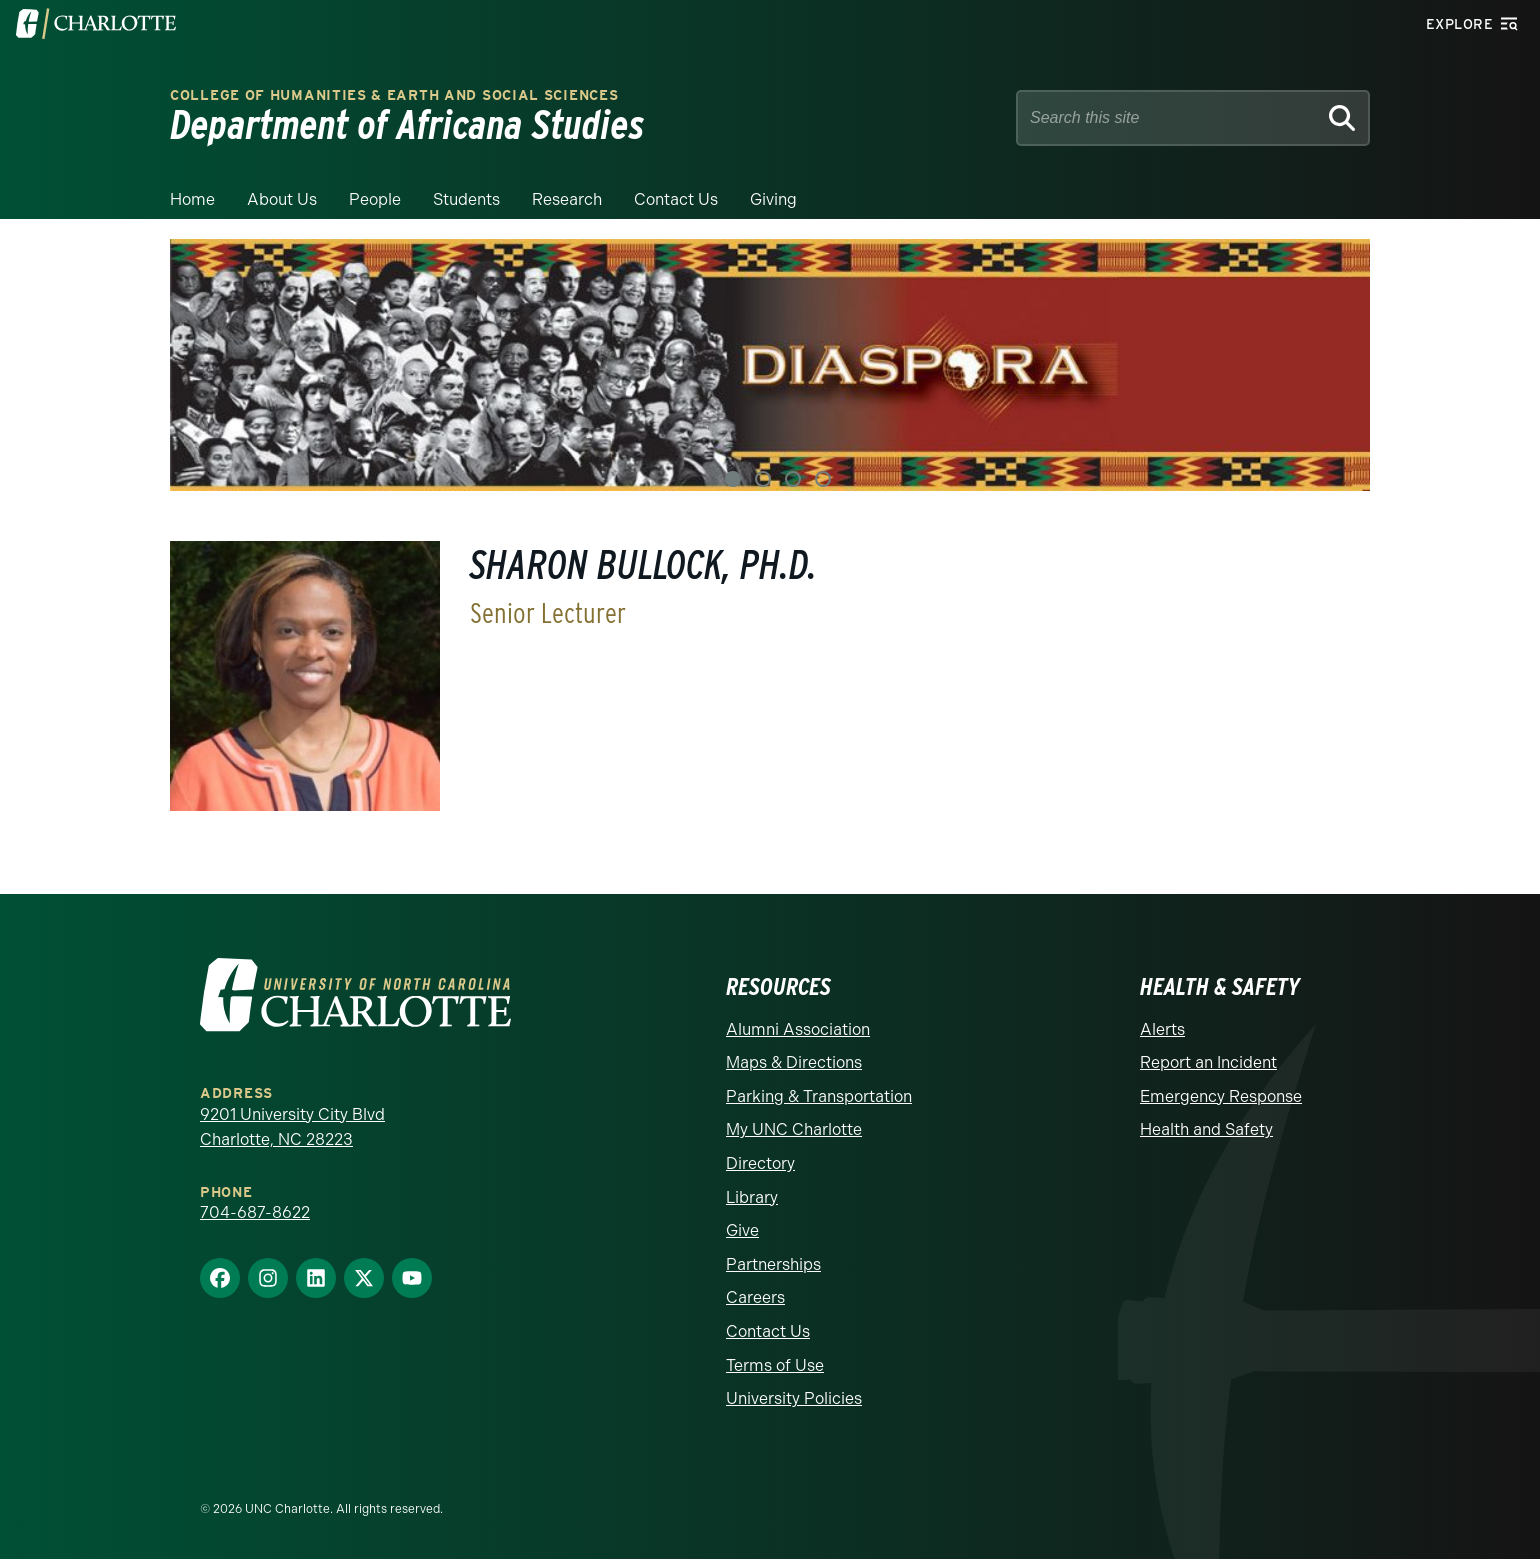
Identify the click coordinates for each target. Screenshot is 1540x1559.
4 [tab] (823, 479)
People (375, 199)
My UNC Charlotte (794, 1129)
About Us (282, 199)
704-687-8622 (255, 1212)
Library (752, 1197)
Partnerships (773, 1264)
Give (742, 1230)
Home (192, 199)
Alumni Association (798, 1029)
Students (466, 199)
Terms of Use (775, 1365)
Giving (773, 199)
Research (567, 199)
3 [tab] (793, 479)
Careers (755, 1297)
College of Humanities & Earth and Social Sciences (394, 95)
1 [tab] (733, 479)
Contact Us (676, 199)
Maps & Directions (794, 1062)
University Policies (794, 1398)
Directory (760, 1163)
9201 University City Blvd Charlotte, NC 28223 (292, 1127)
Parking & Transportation (819, 1096)
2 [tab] (763, 479)
